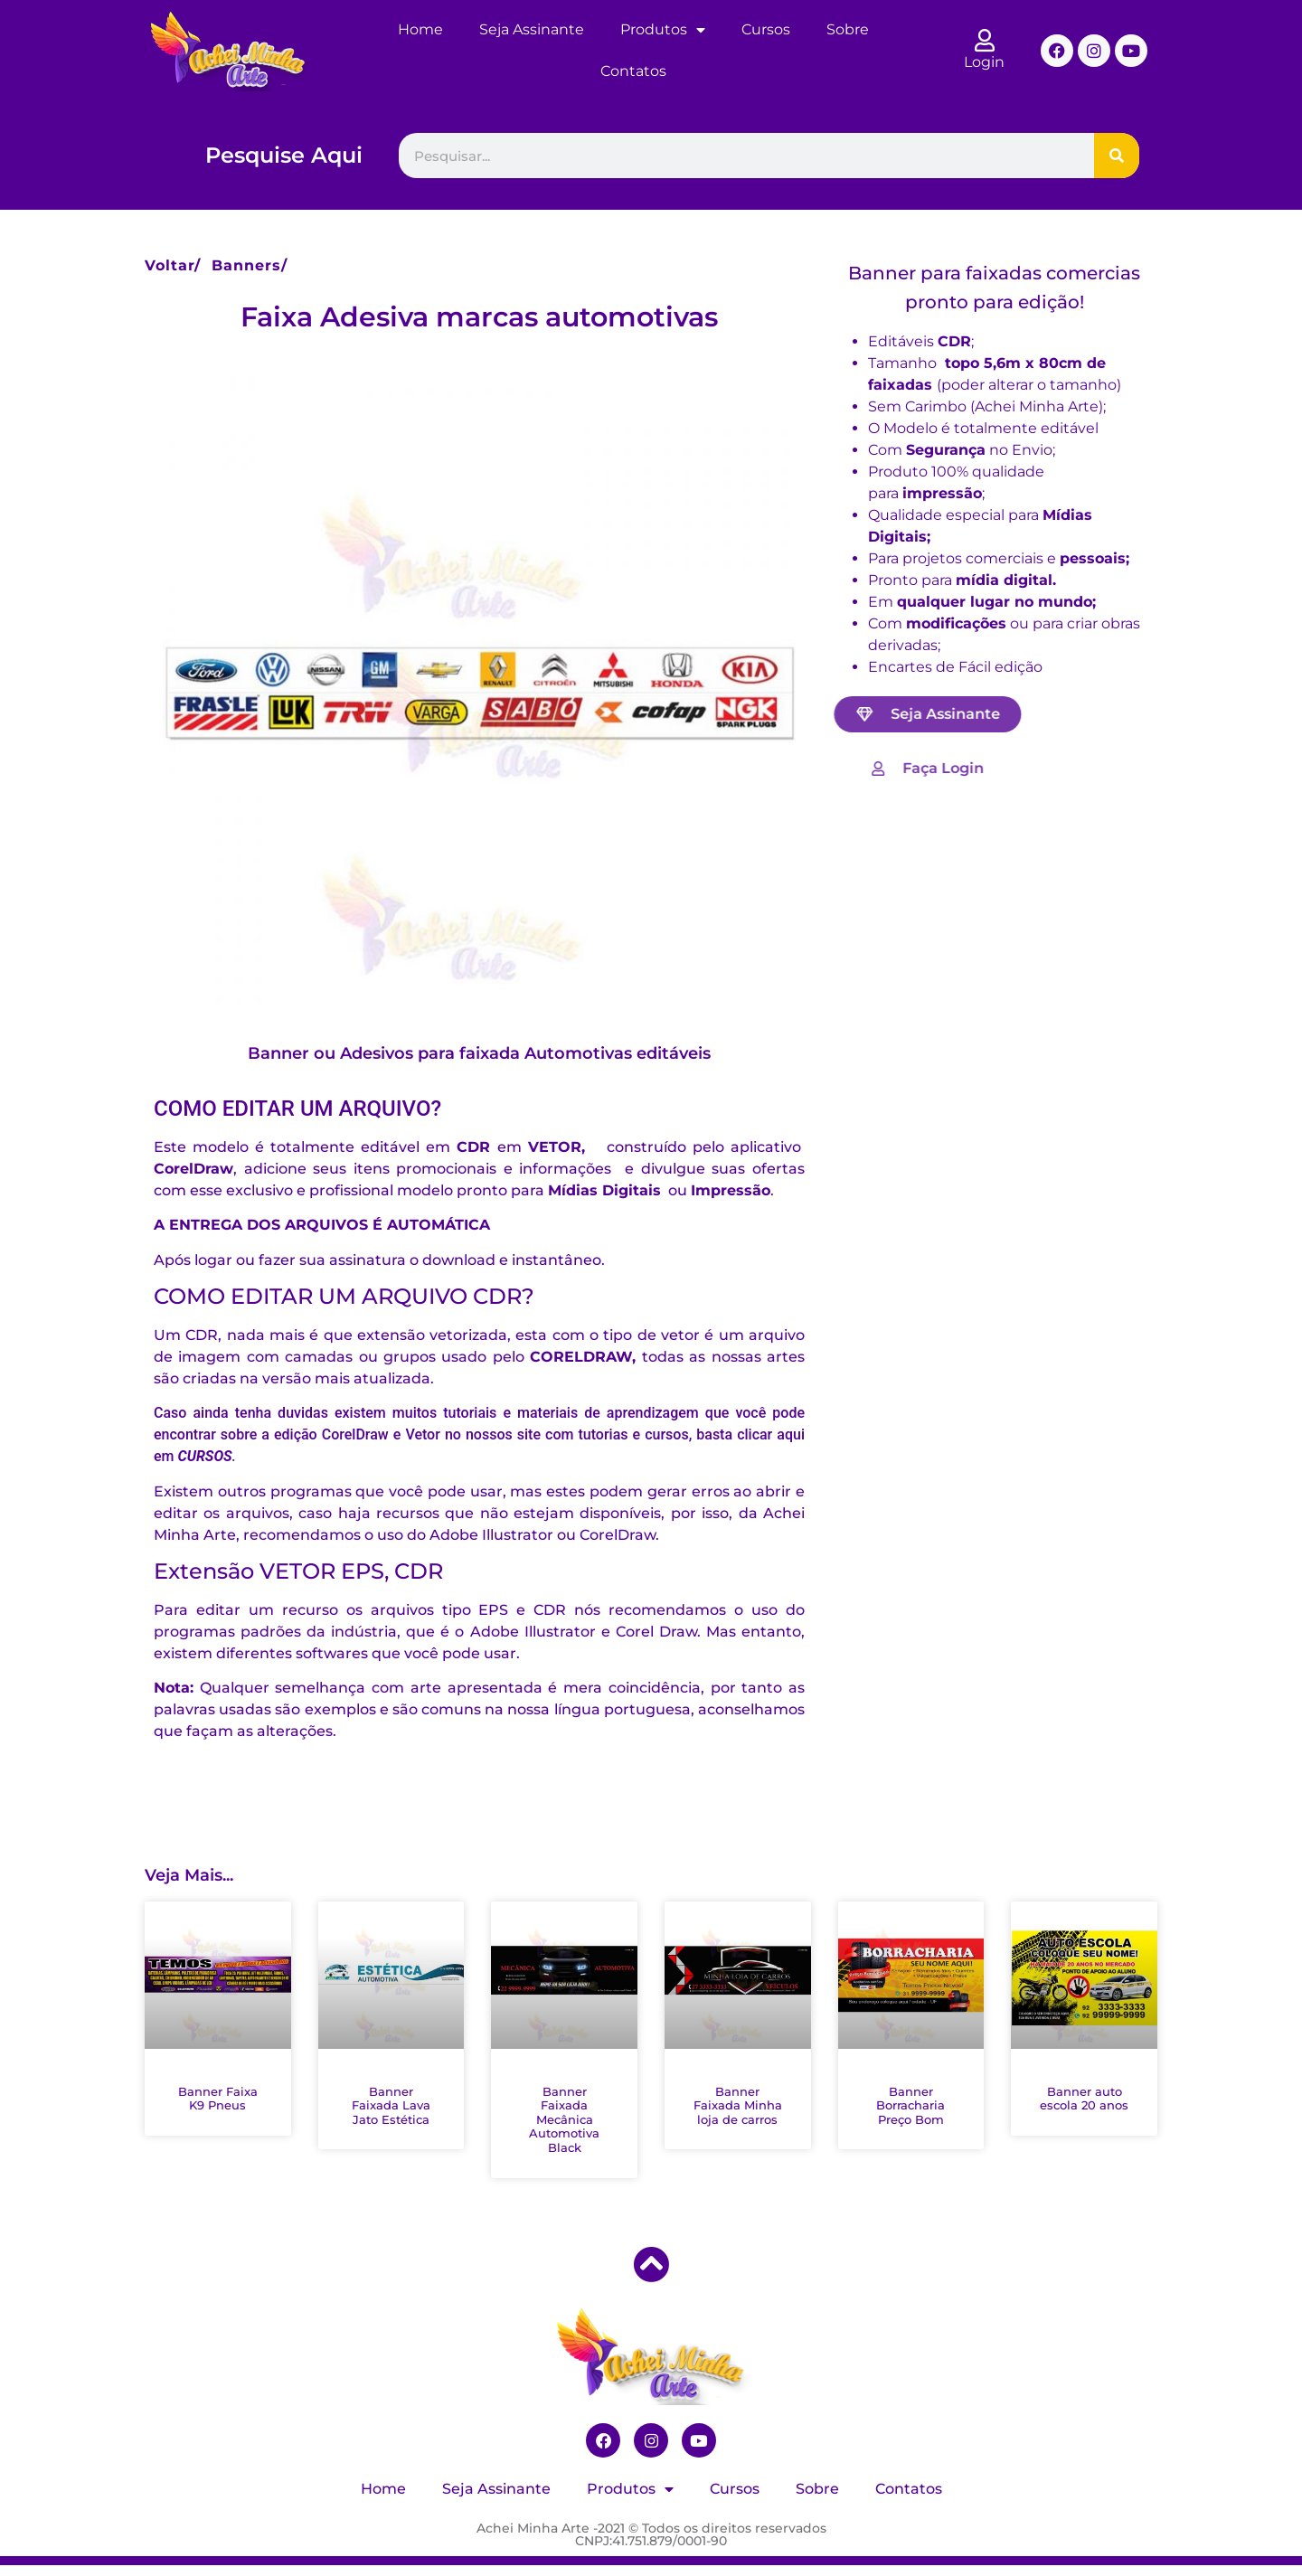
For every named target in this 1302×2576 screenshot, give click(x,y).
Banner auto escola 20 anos (1084, 2098)
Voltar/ (173, 265)
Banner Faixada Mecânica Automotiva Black (564, 2119)
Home (420, 29)
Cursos (765, 29)
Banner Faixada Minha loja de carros (737, 2105)
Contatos (633, 71)
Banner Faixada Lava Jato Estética (391, 2105)
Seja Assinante (531, 29)
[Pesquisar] (1116, 155)
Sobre (847, 29)
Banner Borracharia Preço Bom (910, 2105)
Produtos (662, 30)
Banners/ (250, 265)
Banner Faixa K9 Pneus (218, 2098)
